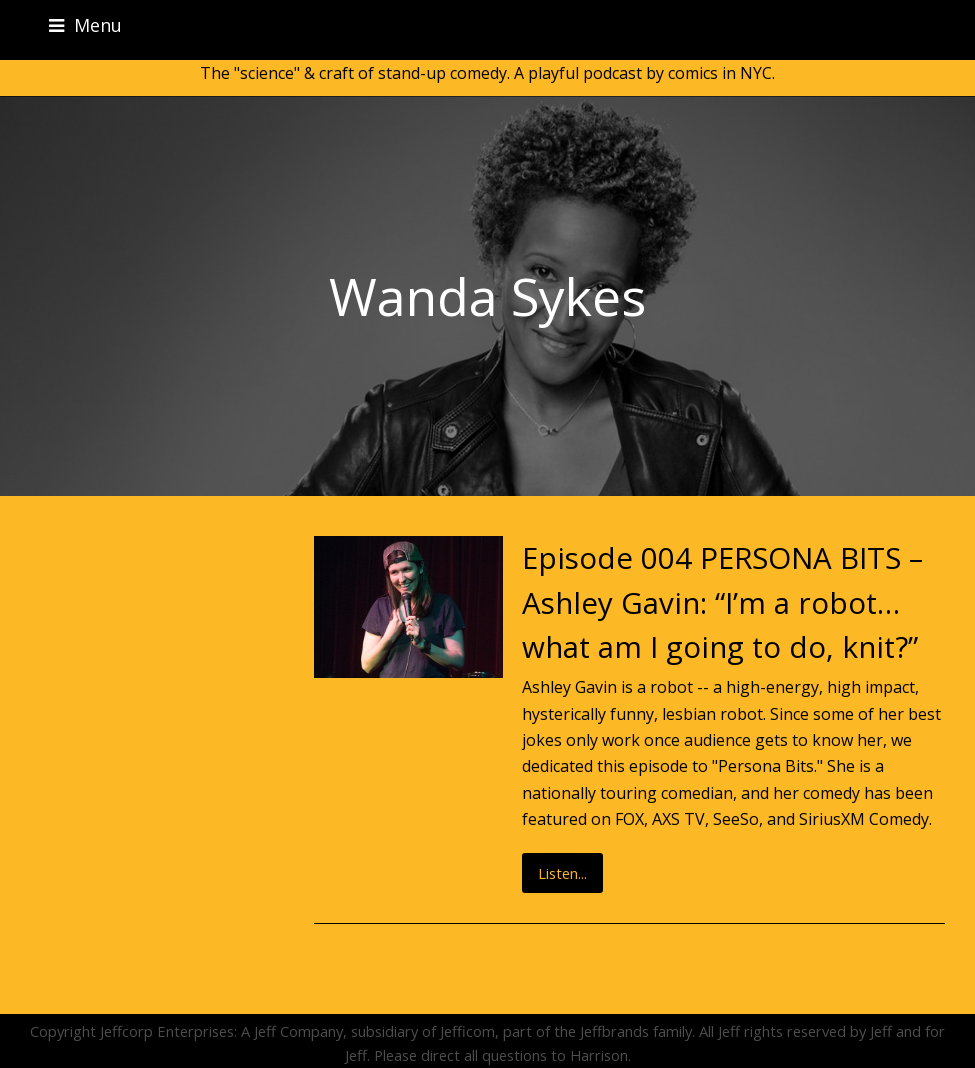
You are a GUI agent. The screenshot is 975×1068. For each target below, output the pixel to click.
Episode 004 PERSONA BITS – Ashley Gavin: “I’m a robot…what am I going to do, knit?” (722, 602)
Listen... (562, 873)
